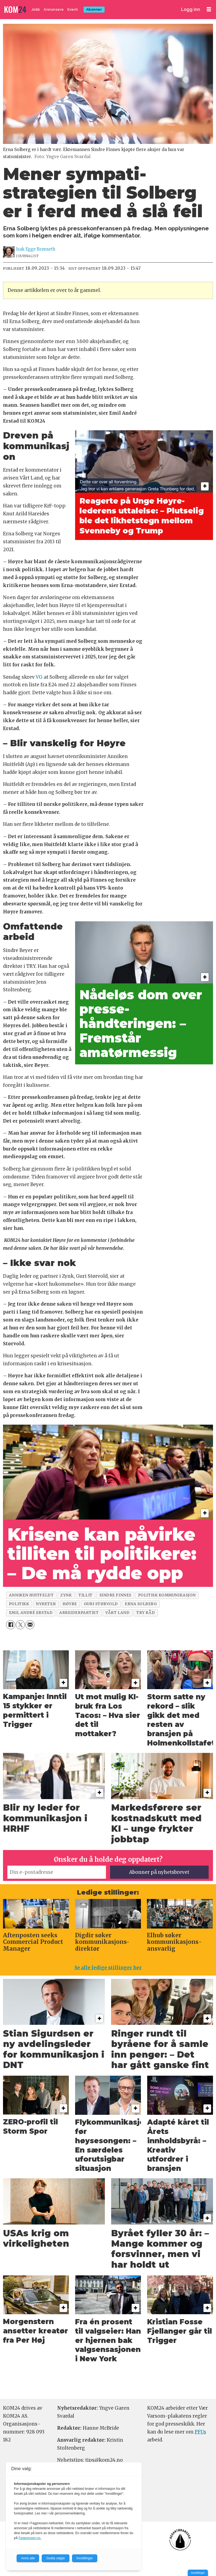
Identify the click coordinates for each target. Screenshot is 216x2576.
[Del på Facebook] (10, 1624)
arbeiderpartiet (79, 1612)
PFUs (200, 2432)
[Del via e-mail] (29, 1624)
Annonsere (54, 9)
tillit (85, 1595)
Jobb (35, 9)
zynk (66, 1595)
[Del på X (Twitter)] (20, 1624)
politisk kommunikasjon (167, 1595)
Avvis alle (28, 2558)
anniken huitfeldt (31, 1595)
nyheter (46, 1604)
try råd (145, 1612)
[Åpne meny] (209, 9)
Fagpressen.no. (30, 2538)
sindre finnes (115, 1595)
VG (39, 677)
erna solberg (141, 1604)
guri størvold (101, 1604)
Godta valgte (55, 2558)
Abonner (94, 9)
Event (72, 9)
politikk (19, 1604)
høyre (70, 1604)
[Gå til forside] (15, 9)
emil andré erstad (30, 1612)
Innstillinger (198, 2572)
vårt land (117, 1612)
